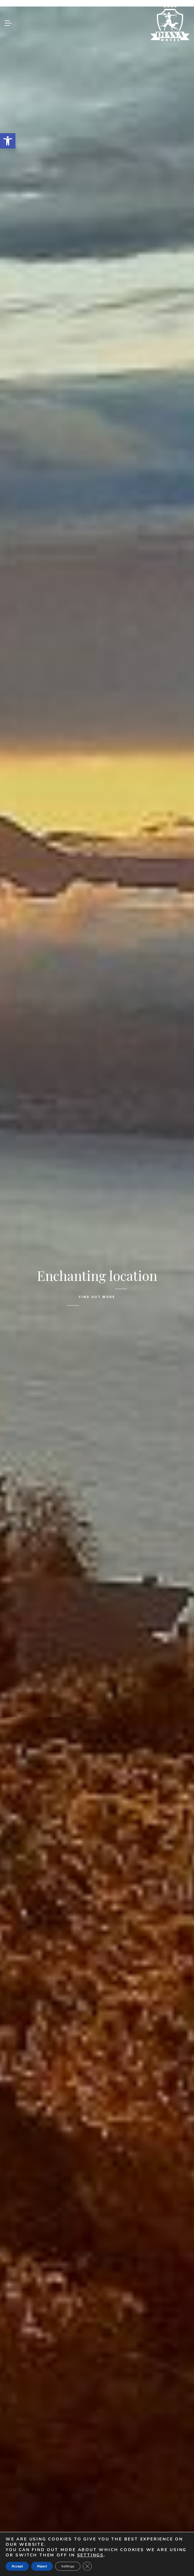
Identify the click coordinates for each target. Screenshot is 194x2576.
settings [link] (90, 2555)
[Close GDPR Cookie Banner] (87, 2566)
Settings (67, 2566)
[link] (7, 141)
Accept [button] (17, 2566)
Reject (42, 2566)
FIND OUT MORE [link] (97, 1297)
